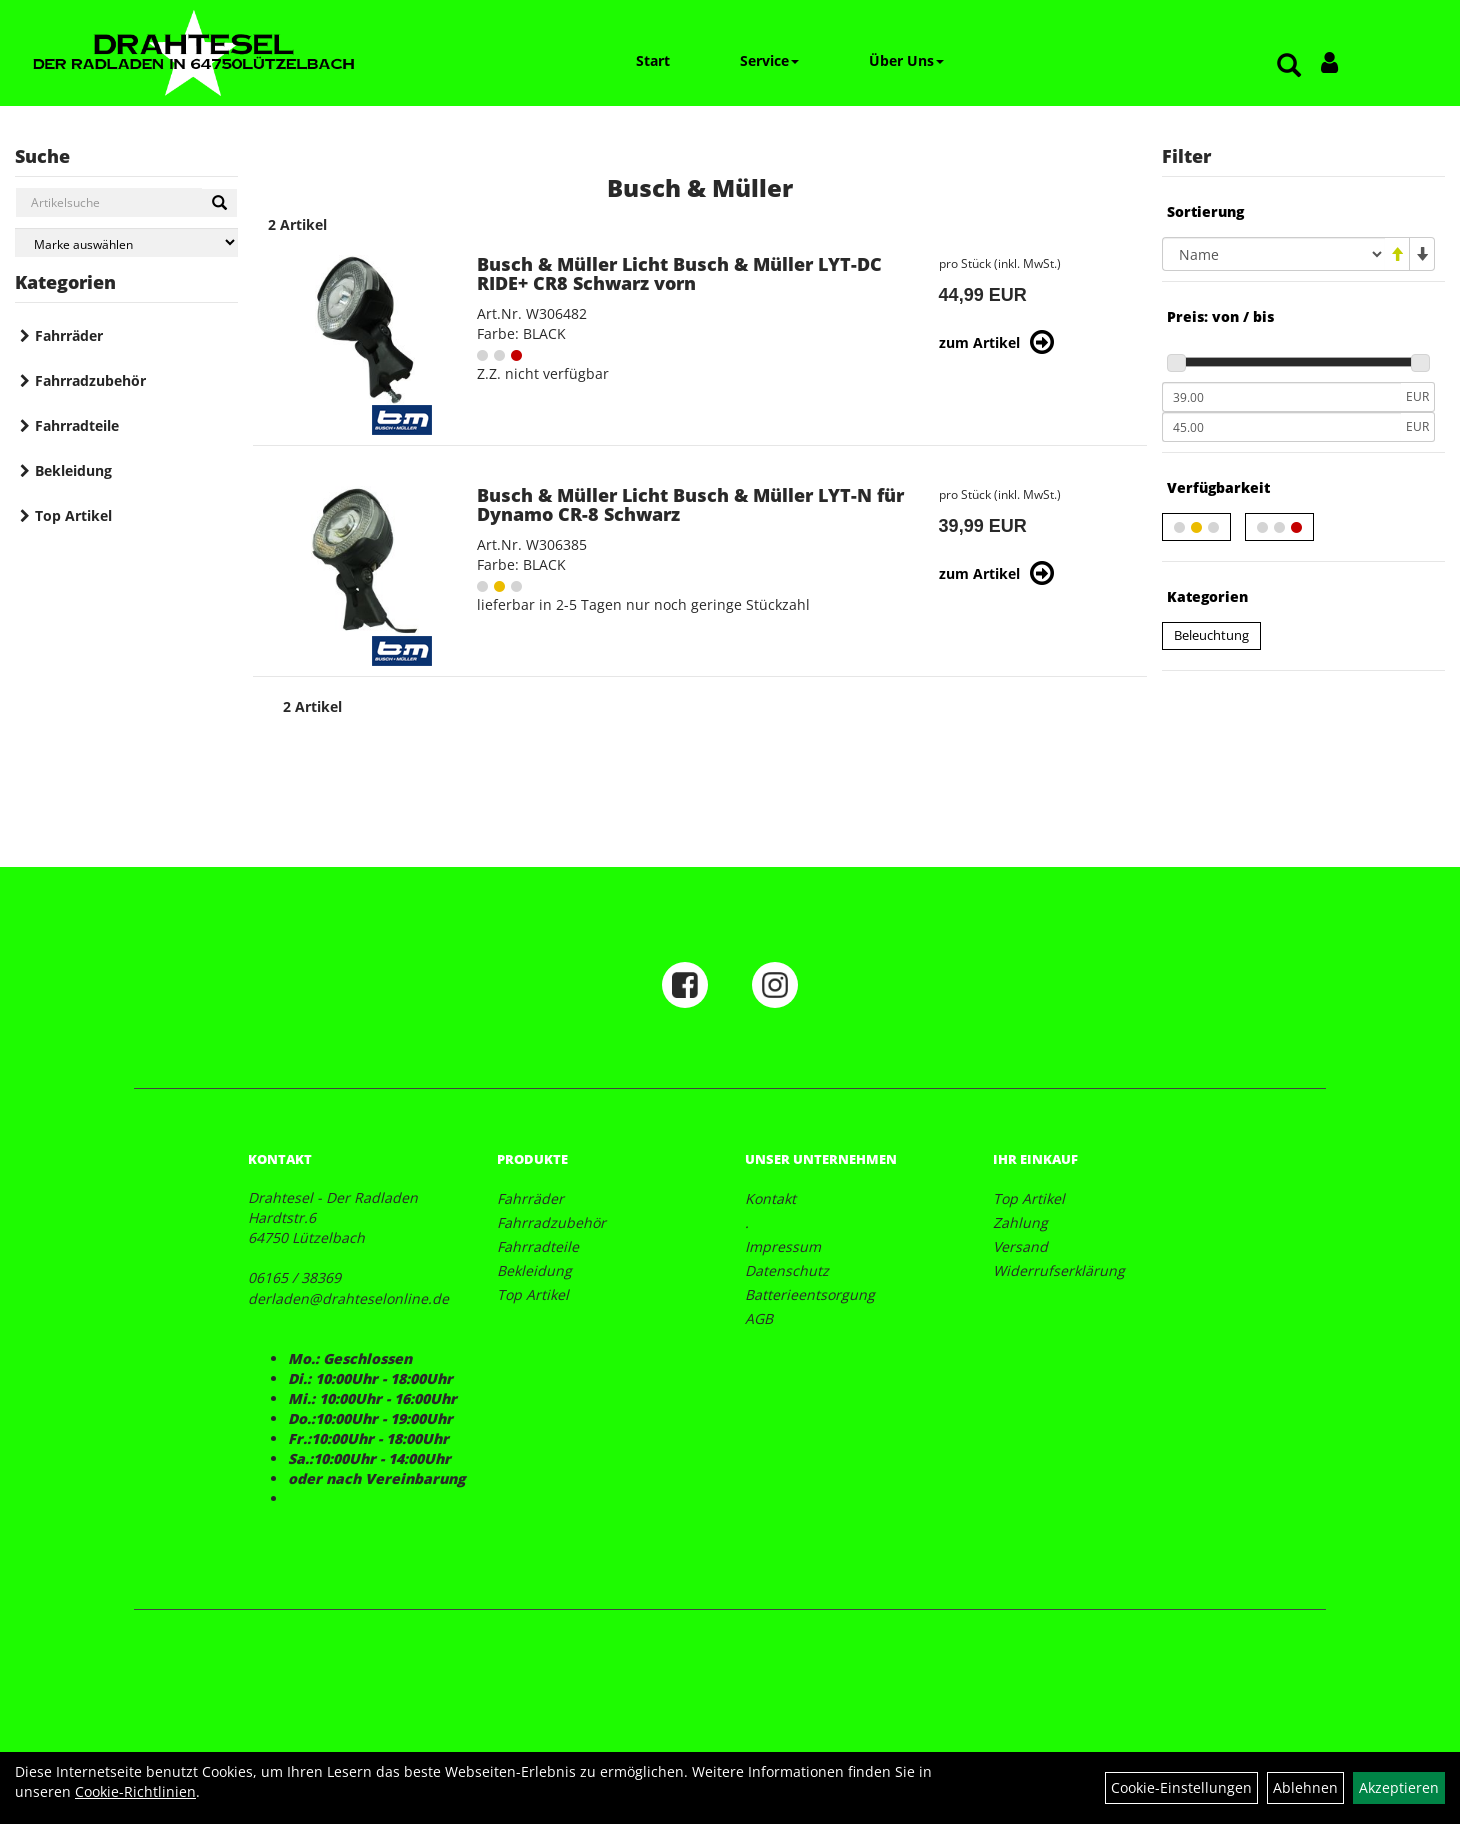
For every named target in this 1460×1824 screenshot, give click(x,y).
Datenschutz (787, 1270)
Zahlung (1020, 1222)
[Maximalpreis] (1281, 427)
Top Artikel (73, 515)
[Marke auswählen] (126, 242)
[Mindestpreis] (1281, 397)
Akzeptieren (1399, 1787)
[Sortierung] (1273, 254)
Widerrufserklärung (1059, 1270)
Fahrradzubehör (90, 380)
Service (769, 60)
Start (653, 60)
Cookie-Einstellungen (1181, 1787)
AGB (759, 1318)
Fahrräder (69, 335)
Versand (1020, 1246)
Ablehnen (1305, 1787)
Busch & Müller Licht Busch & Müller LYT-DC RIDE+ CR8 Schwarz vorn (679, 274)
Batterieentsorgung (810, 1294)
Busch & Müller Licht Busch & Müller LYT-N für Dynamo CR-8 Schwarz (690, 505)
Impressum (783, 1246)
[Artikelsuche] (1289, 66)
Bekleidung (73, 470)
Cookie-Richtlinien (135, 1791)
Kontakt (770, 1198)
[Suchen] (219, 203)
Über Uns (906, 60)
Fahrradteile (77, 425)
